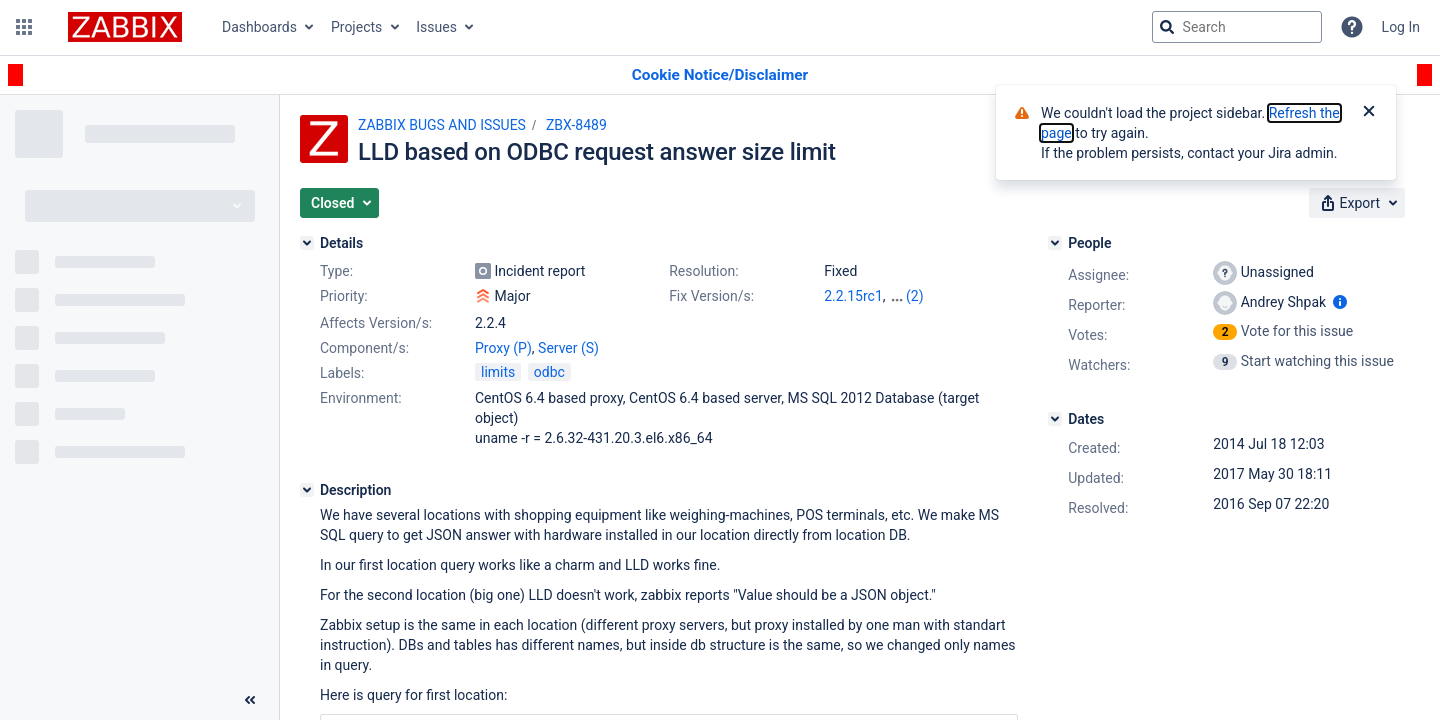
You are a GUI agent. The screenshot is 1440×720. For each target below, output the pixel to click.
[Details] (307, 243)
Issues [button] (436, 27)
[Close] (1369, 113)
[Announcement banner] (720, 75)
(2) (915, 296)
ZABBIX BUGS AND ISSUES (442, 125)
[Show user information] (1340, 302)
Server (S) (568, 348)
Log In (1401, 27)
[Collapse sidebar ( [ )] (250, 700)
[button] (24, 27)
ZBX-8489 (576, 125)
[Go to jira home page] (125, 27)
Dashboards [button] (259, 27)
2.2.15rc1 (853, 296)
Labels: (342, 373)
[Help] (1352, 27)
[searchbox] (1237, 27)
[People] (1055, 243)
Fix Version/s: (711, 296)
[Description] (307, 490)
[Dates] (1055, 419)
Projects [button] (356, 27)
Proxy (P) (503, 348)
